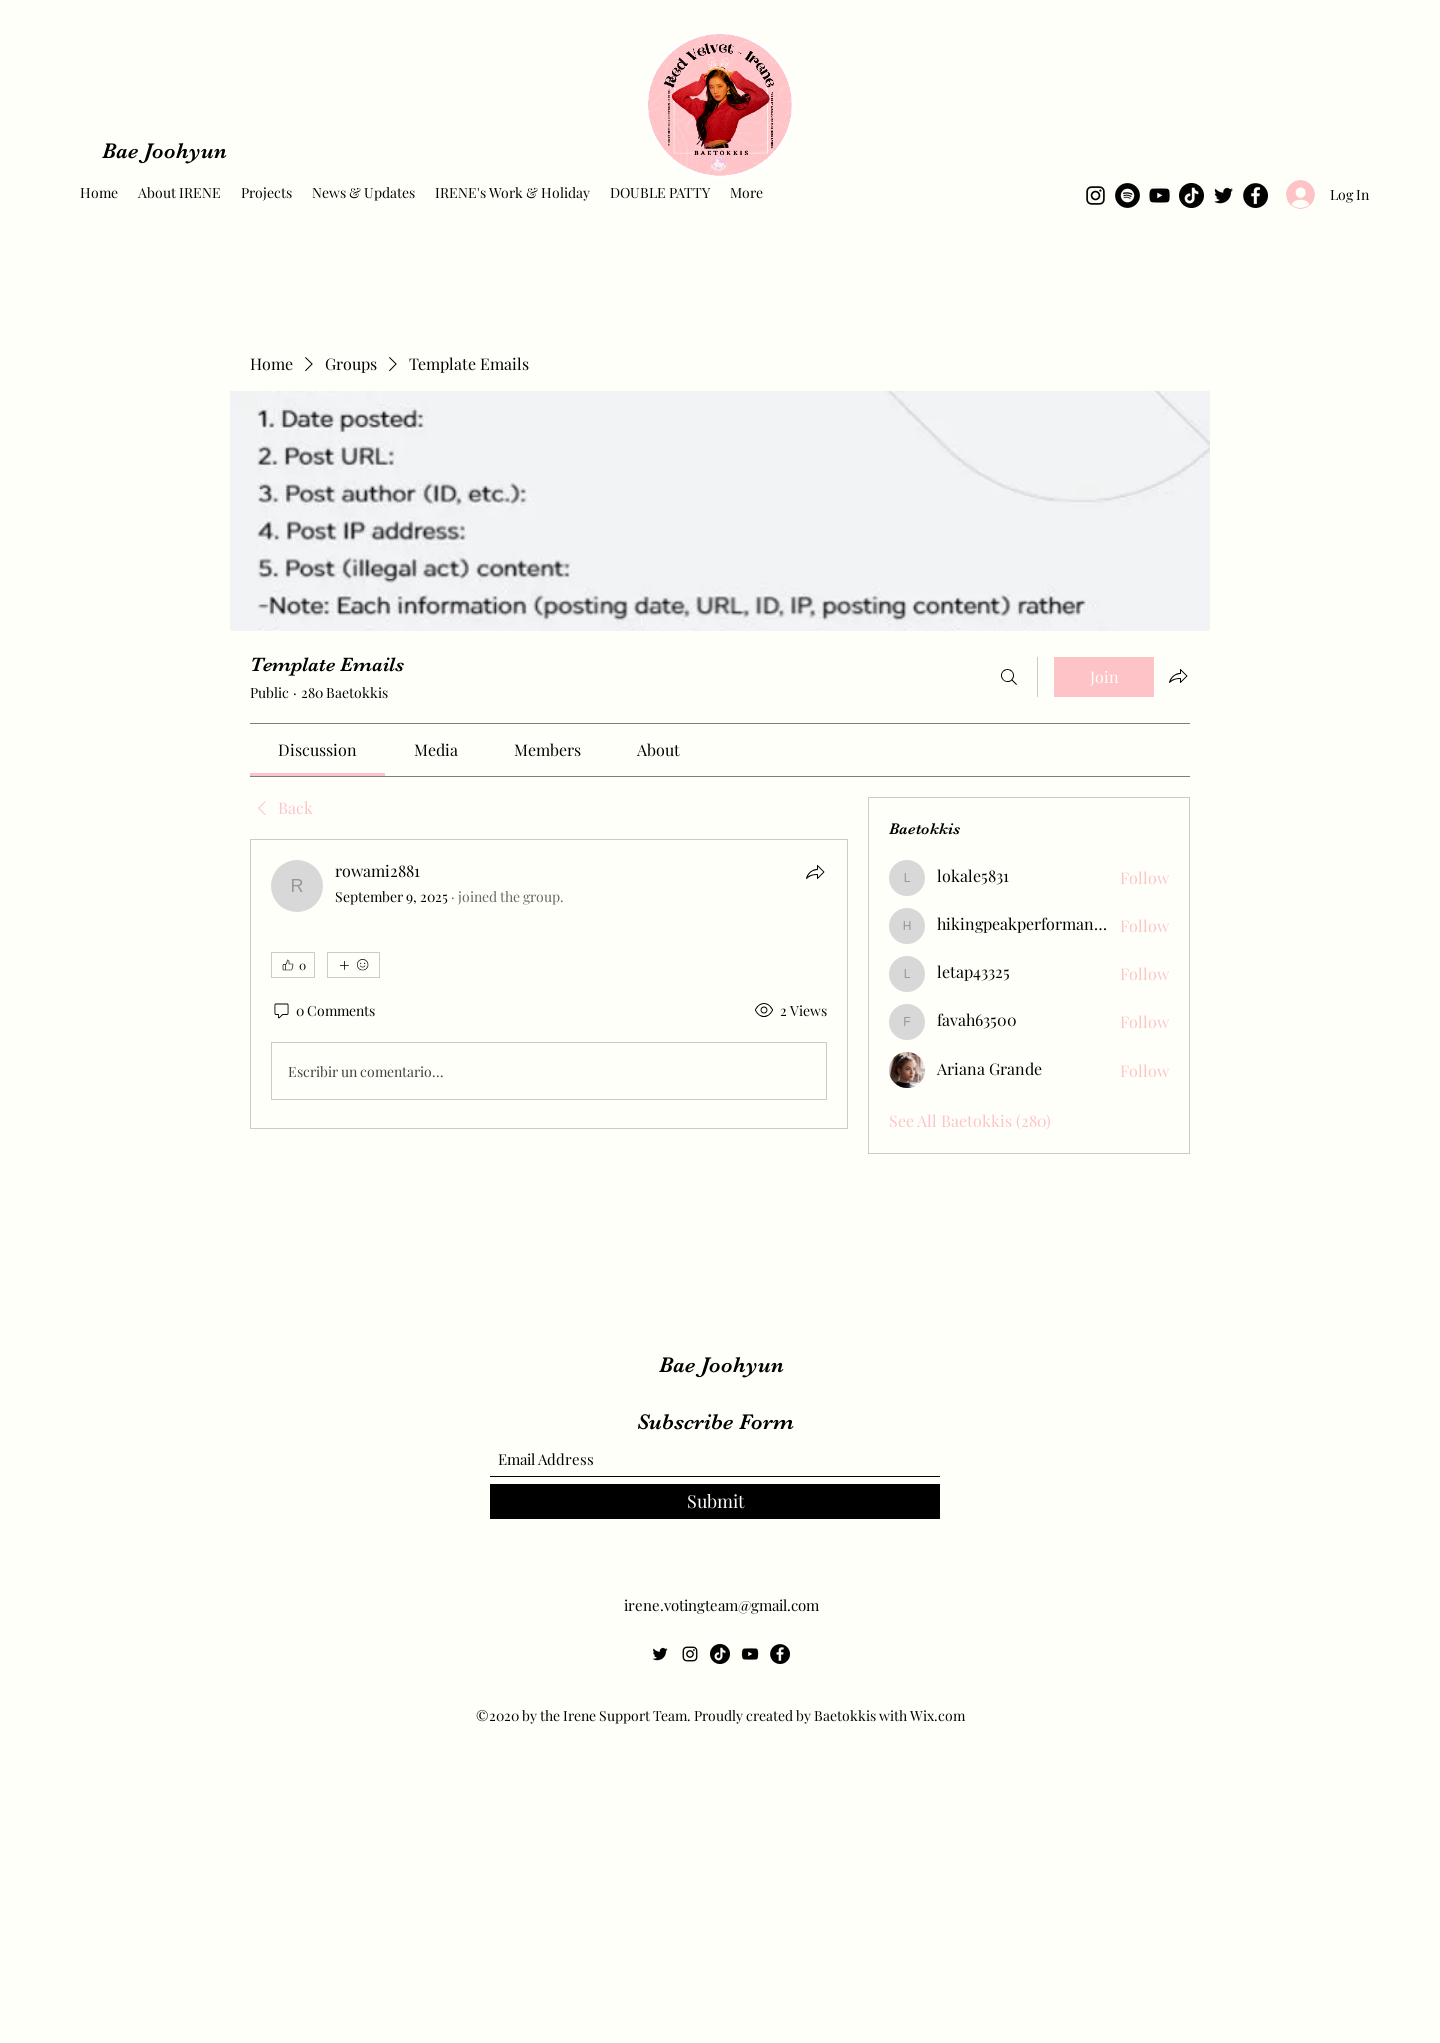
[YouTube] (1159, 195)
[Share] (815, 872)
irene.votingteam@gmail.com (721, 1605)
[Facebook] (1255, 195)
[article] (549, 984)
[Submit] (715, 1501)
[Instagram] (1095, 195)
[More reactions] (353, 965)
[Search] (1009, 677)
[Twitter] (1223, 195)
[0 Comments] (323, 1011)
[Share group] (1178, 676)
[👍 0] (293, 965)
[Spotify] (1127, 195)
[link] (317, 749)
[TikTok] (1191, 195)
